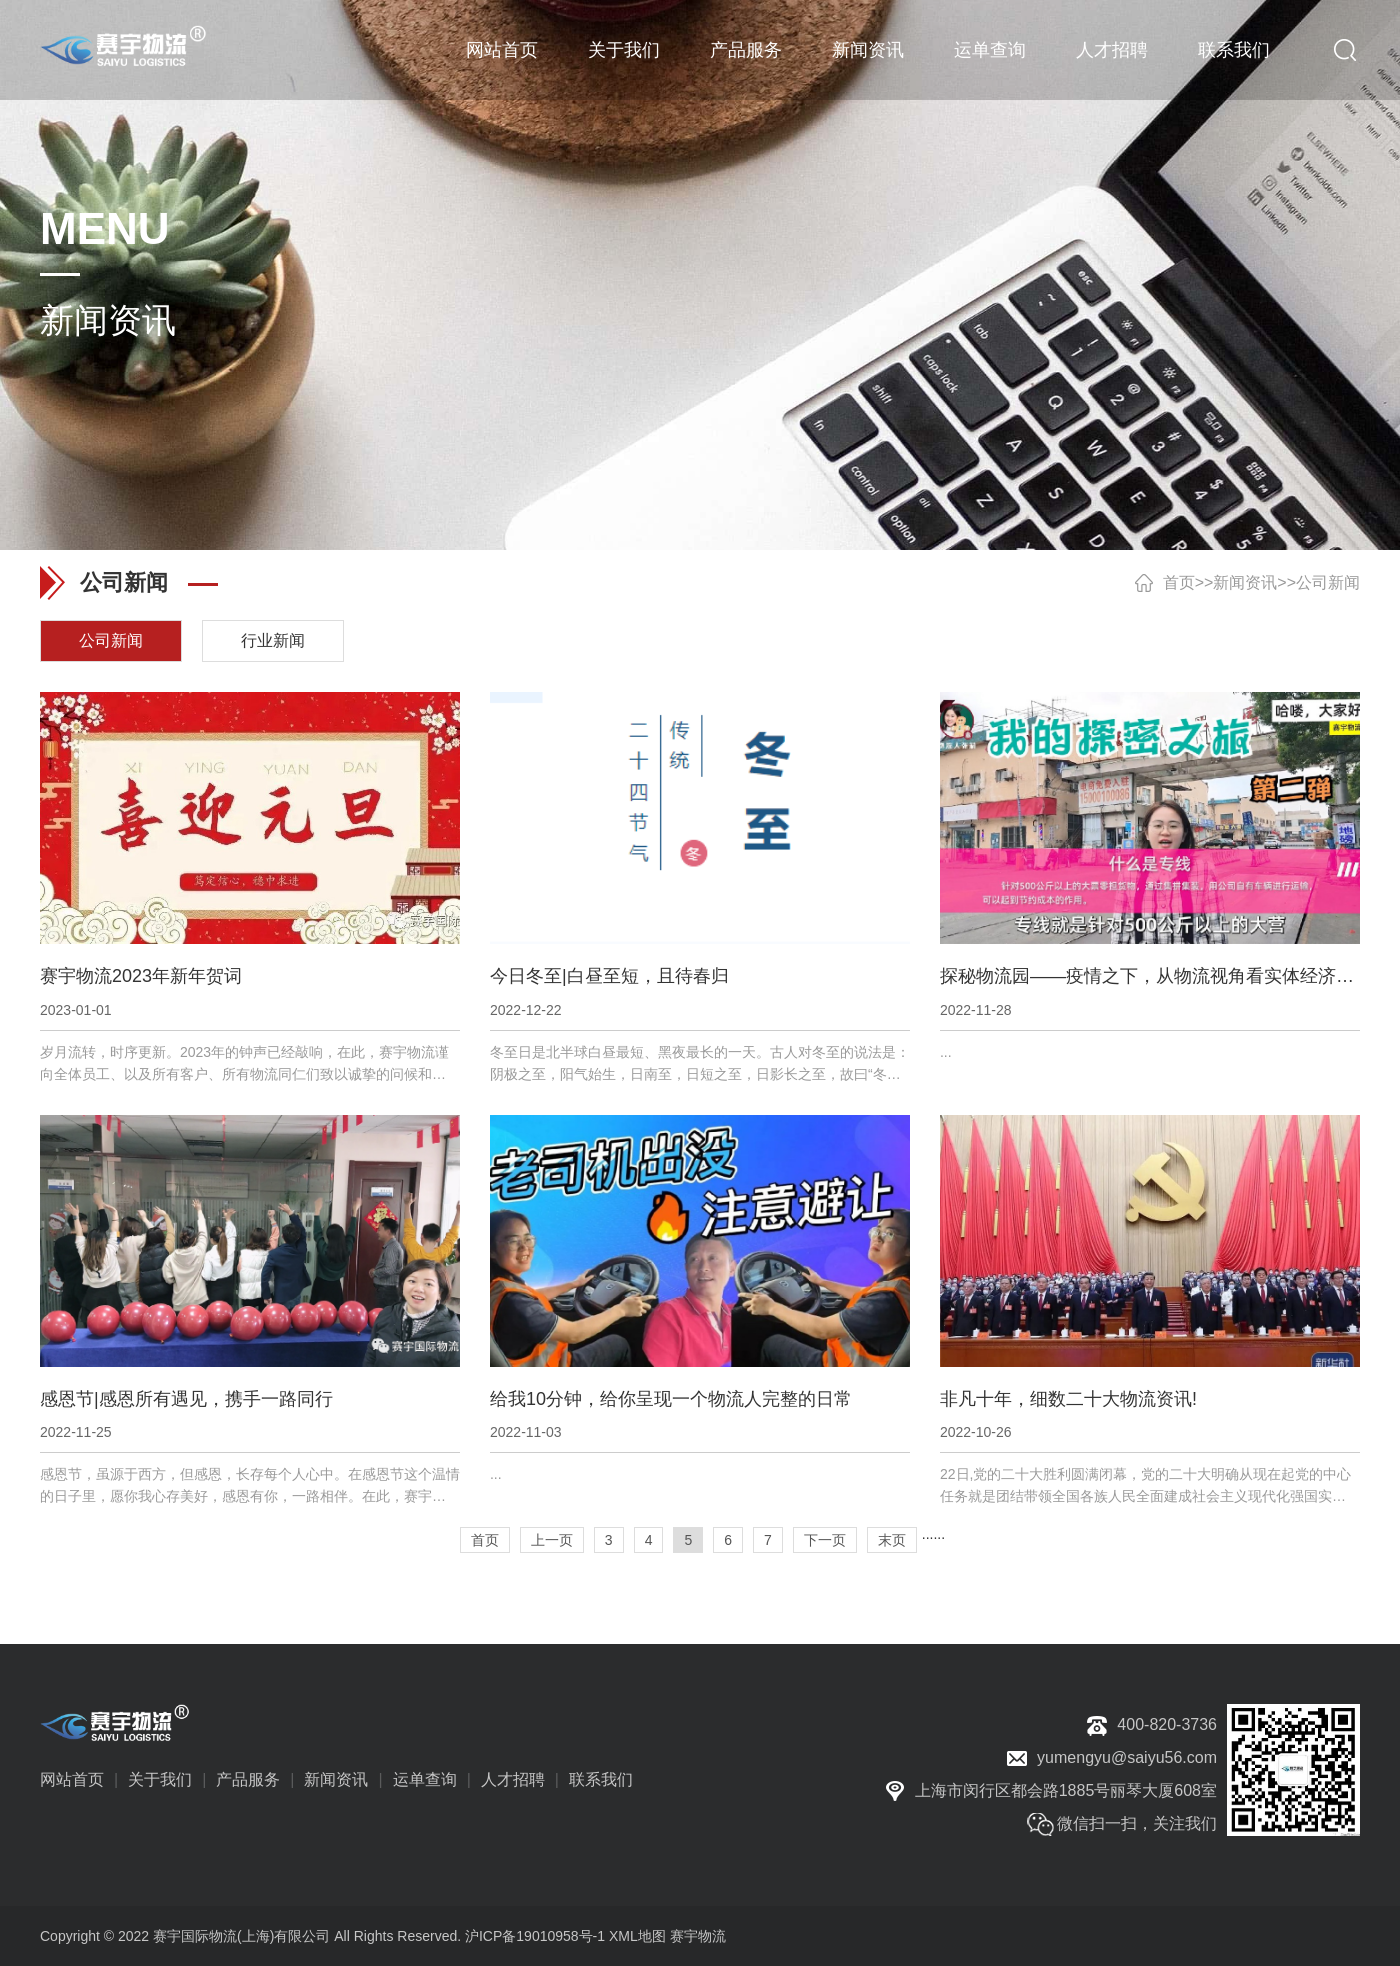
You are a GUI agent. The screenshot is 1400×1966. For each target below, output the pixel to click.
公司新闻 (1328, 582)
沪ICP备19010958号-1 (535, 1936)
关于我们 (624, 50)
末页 (892, 1540)
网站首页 (502, 50)
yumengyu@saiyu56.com (1127, 1757)
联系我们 (1234, 50)
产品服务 (746, 50)
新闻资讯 (868, 50)
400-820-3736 (1167, 1724)
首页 (1179, 582)
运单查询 (990, 50)
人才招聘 (1112, 50)
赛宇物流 (698, 1936)
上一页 (552, 1540)
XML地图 (637, 1936)
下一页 (825, 1540)
